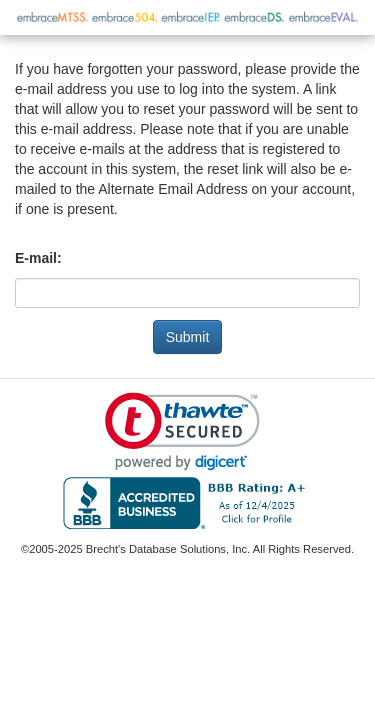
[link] (182, 431)
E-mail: (38, 258)
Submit (188, 337)
